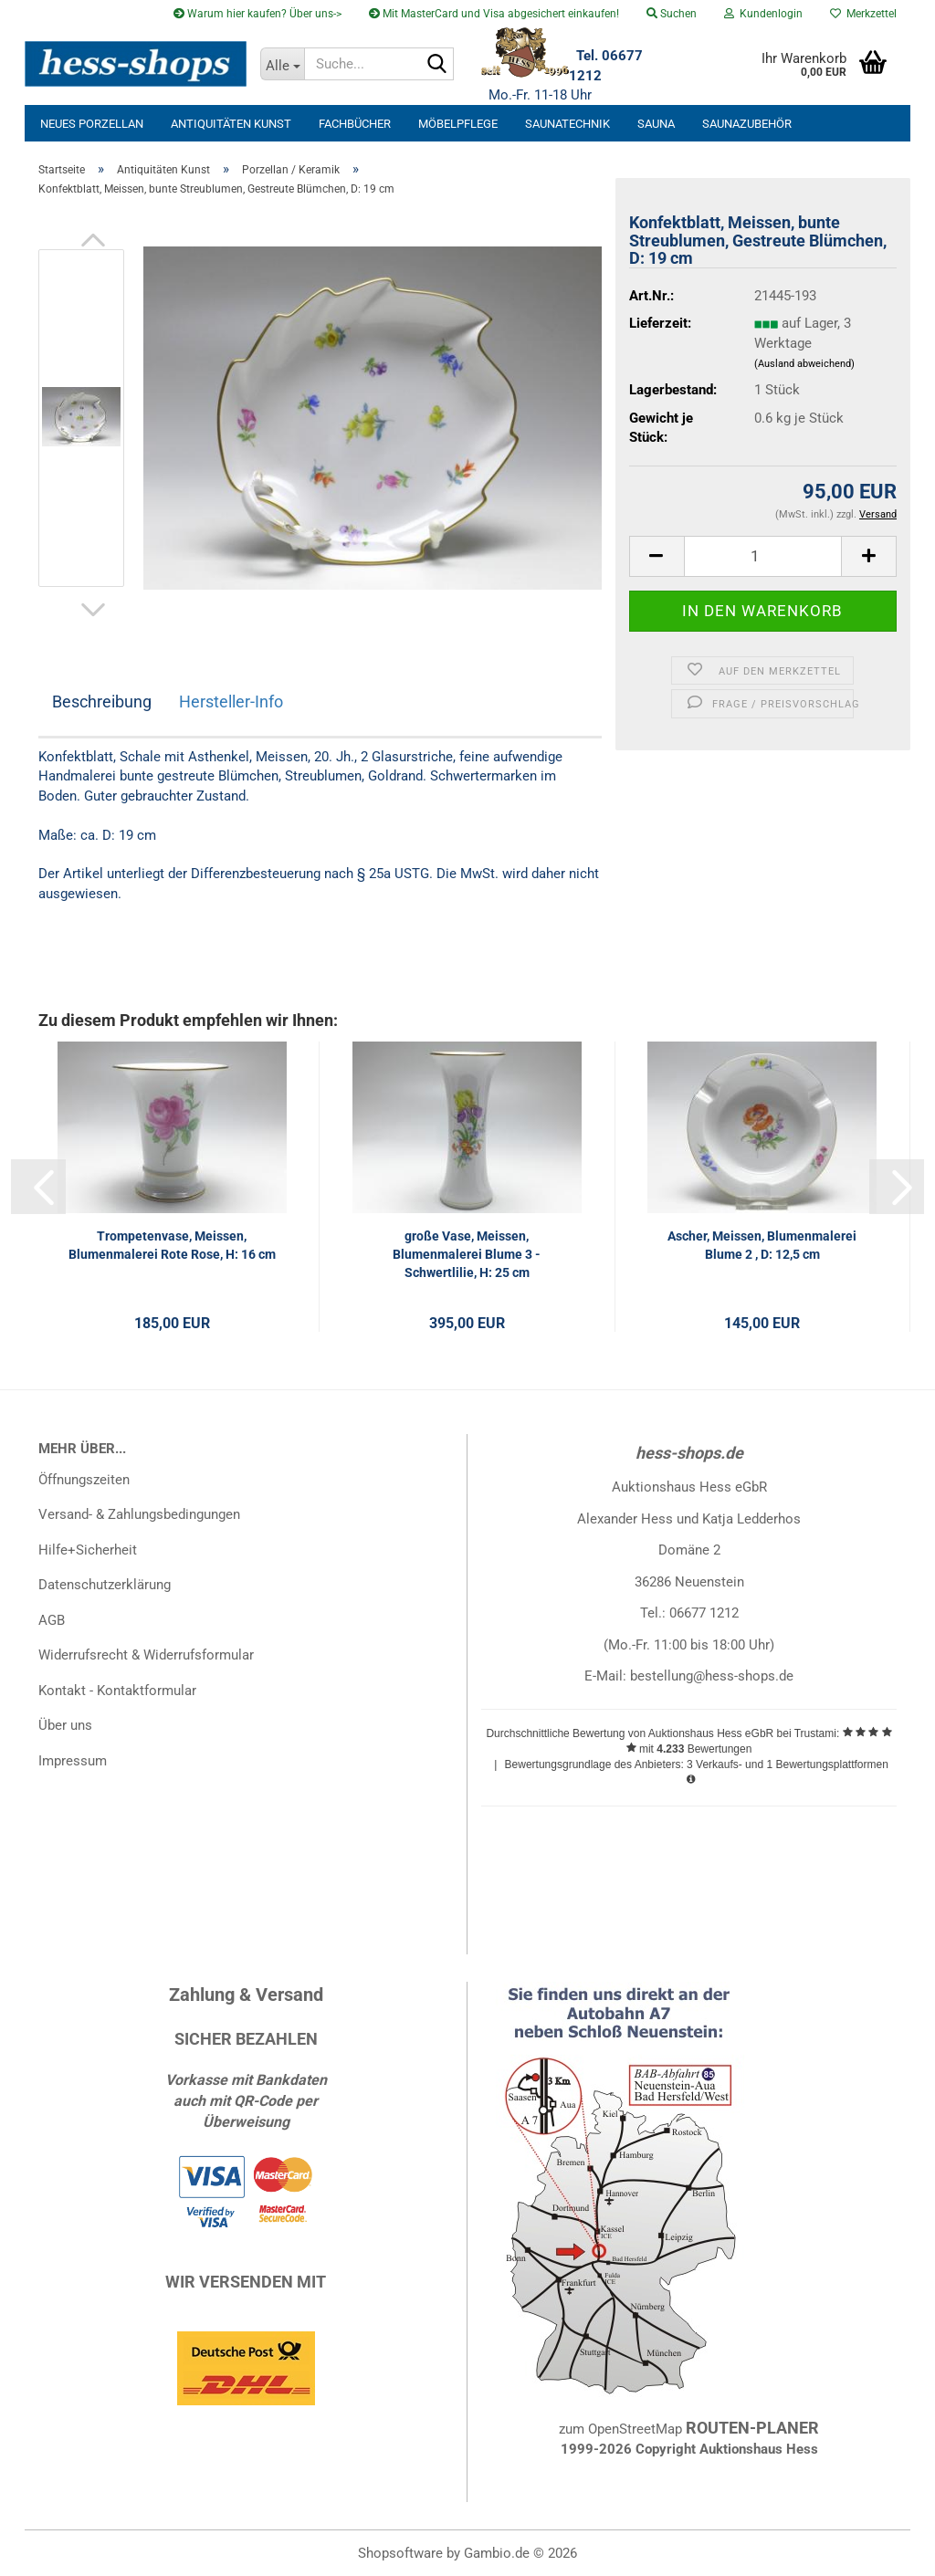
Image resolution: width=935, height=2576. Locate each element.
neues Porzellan (91, 124)
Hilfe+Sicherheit (87, 1550)
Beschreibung (102, 701)
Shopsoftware (400, 2553)
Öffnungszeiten (84, 1479)
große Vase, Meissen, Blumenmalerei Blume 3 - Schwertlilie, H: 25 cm (467, 1254)
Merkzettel (863, 13)
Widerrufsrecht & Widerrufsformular (146, 1655)
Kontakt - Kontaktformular (117, 1690)
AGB (51, 1620)
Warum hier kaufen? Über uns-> (257, 13)
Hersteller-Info (231, 701)
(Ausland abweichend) (804, 364)
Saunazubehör (747, 124)
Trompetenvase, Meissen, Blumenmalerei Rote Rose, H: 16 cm (172, 1245)
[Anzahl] (763, 556)
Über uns (65, 1725)
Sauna (656, 124)
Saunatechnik (567, 124)
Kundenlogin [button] (763, 13)
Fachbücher (355, 124)
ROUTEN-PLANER (752, 2427)
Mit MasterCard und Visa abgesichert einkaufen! (494, 13)
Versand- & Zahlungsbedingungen (139, 1514)
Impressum (72, 1761)
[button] (93, 240)
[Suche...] (282, 63)
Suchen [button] (671, 13)
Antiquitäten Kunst (231, 124)
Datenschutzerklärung (104, 1584)
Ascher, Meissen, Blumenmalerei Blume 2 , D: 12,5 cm (761, 1245)
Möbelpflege (458, 124)
